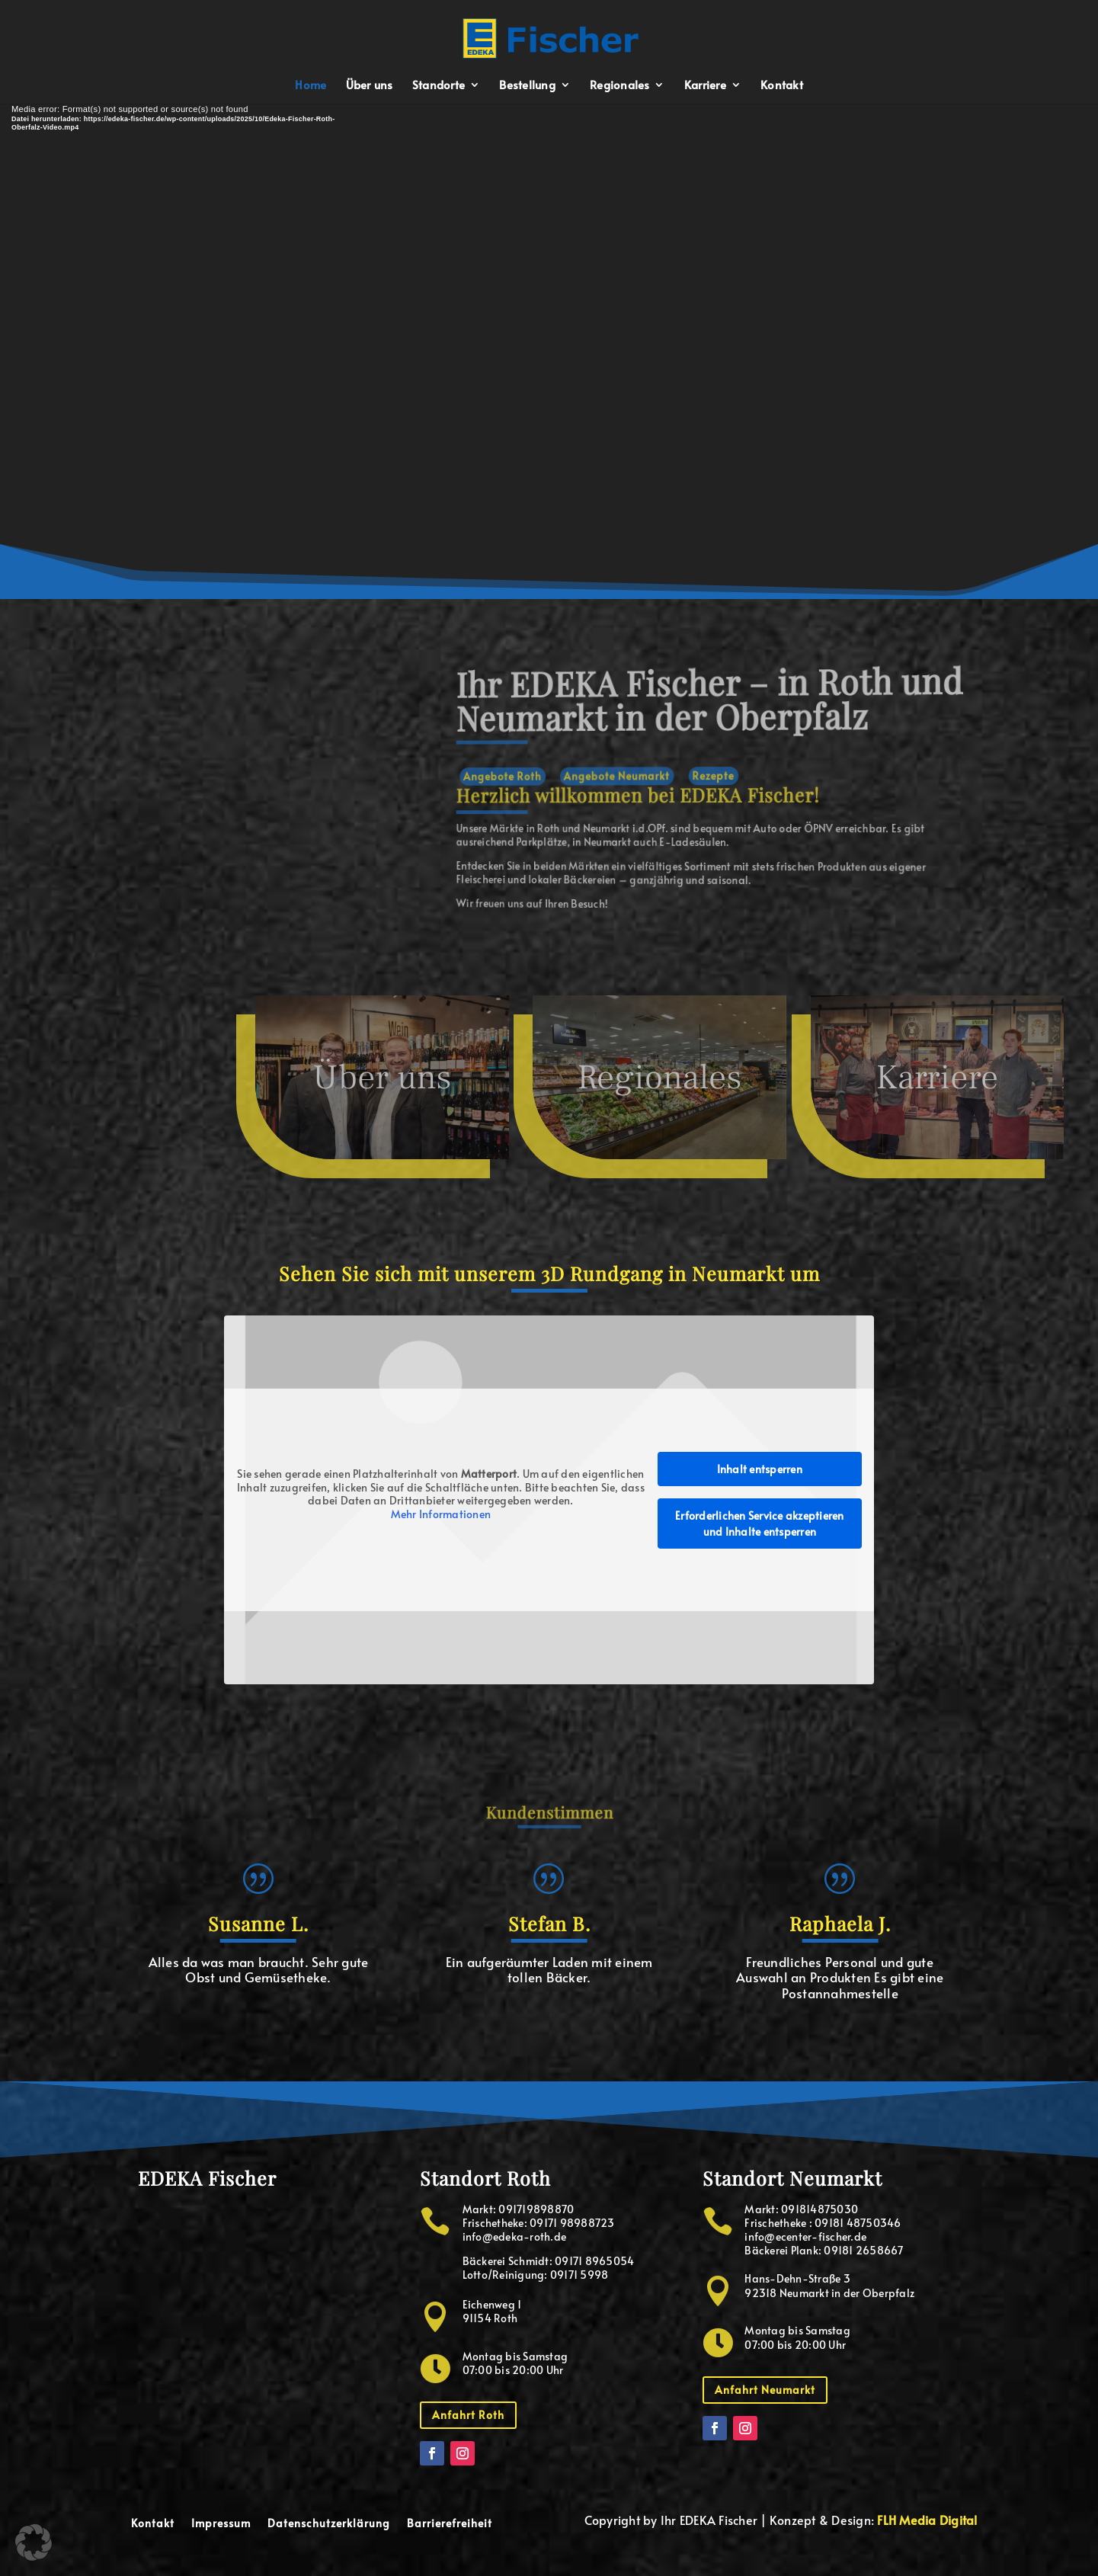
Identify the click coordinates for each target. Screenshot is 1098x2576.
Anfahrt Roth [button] (468, 2415)
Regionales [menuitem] (620, 85)
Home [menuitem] (310, 85)
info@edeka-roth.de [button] (515, 2236)
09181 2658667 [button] (863, 2250)
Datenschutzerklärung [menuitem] (328, 2524)
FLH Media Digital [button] (927, 2519)
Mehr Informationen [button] (441, 1513)
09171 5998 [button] (579, 2274)
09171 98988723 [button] (572, 2223)
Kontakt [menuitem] (781, 85)
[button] (550, 36)
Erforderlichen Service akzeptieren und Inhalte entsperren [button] (759, 1522)
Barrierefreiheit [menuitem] (449, 2524)
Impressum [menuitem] (221, 2524)
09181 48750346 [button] (858, 2223)
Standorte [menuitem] (438, 85)
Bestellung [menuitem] (527, 85)
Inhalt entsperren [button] (759, 1468)
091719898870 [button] (536, 2209)
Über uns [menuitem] (369, 85)
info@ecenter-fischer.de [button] (805, 2236)
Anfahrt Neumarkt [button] (765, 2389)
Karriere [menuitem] (705, 85)
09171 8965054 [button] (594, 2261)
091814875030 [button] (819, 2209)
